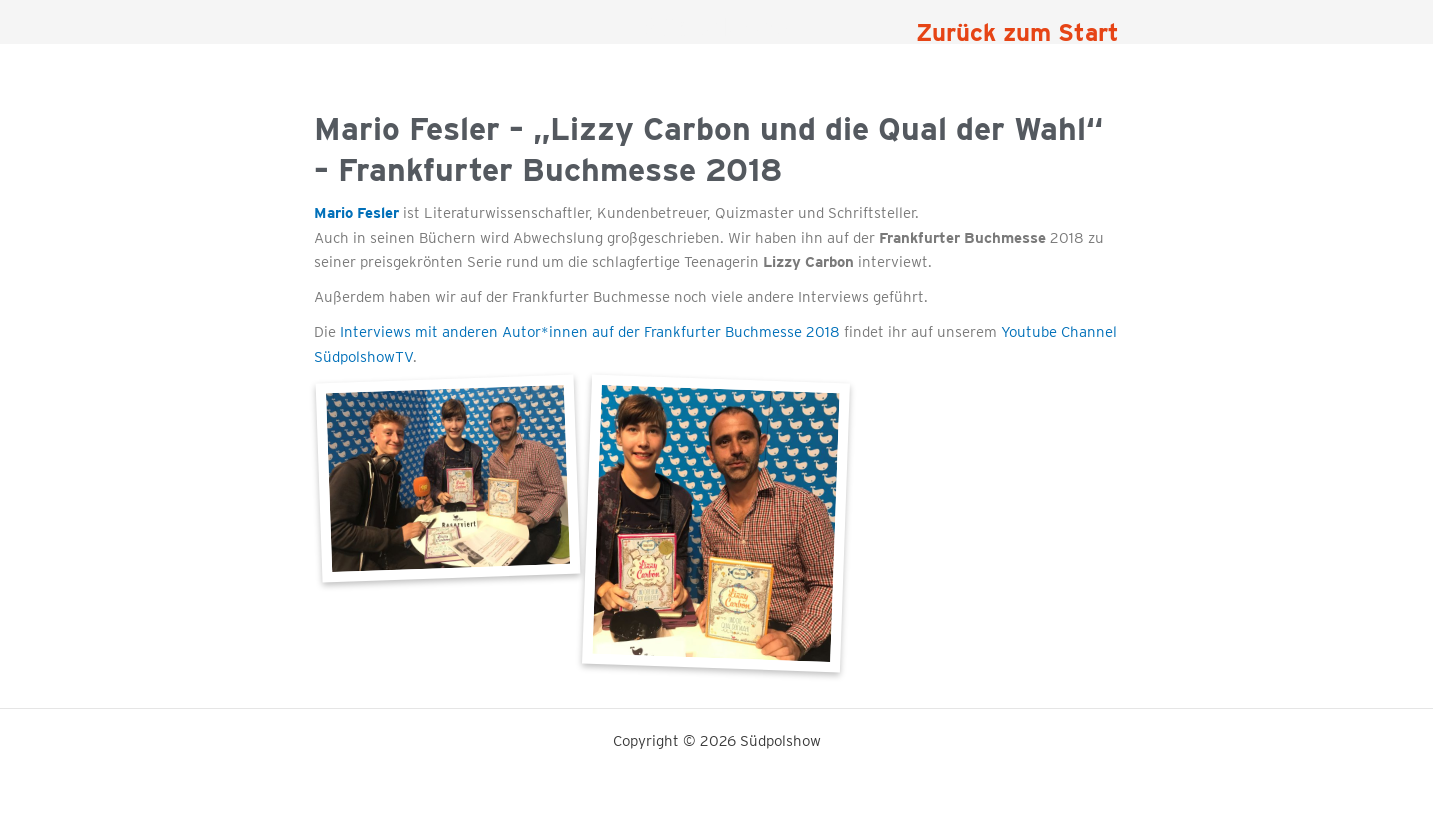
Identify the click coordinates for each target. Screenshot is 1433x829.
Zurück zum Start (1017, 32)
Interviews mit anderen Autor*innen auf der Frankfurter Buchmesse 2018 (590, 332)
